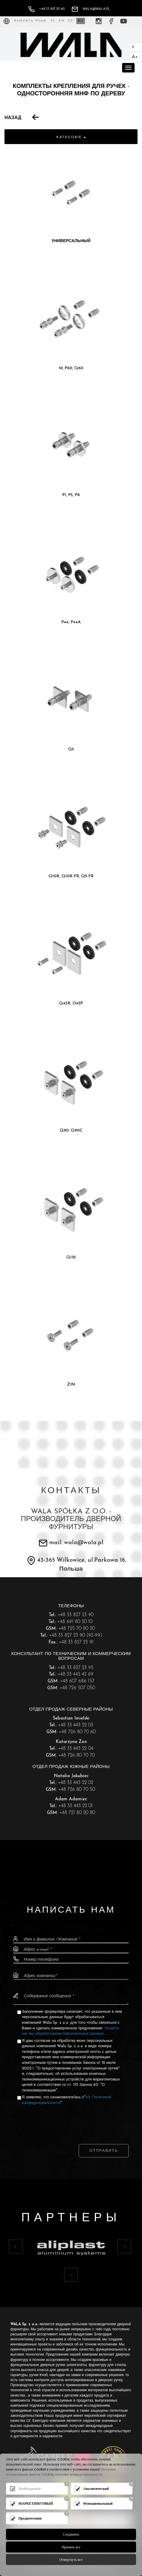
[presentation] (71, 2118)
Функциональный (98, 2503)
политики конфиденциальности (78, 2474)
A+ (135, 56)
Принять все (70, 2547)
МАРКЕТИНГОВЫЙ (35, 2503)
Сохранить (71, 2534)
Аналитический (96, 2488)
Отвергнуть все (71, 2559)
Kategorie (71, 137)
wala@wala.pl (91, 9)
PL (53, 21)
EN (62, 21)
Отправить (103, 2151)
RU (80, 21)
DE (70, 21)
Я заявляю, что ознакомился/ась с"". (66, 2100)
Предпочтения (30, 2518)
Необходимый (29, 2488)
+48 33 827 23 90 (46, 9)
